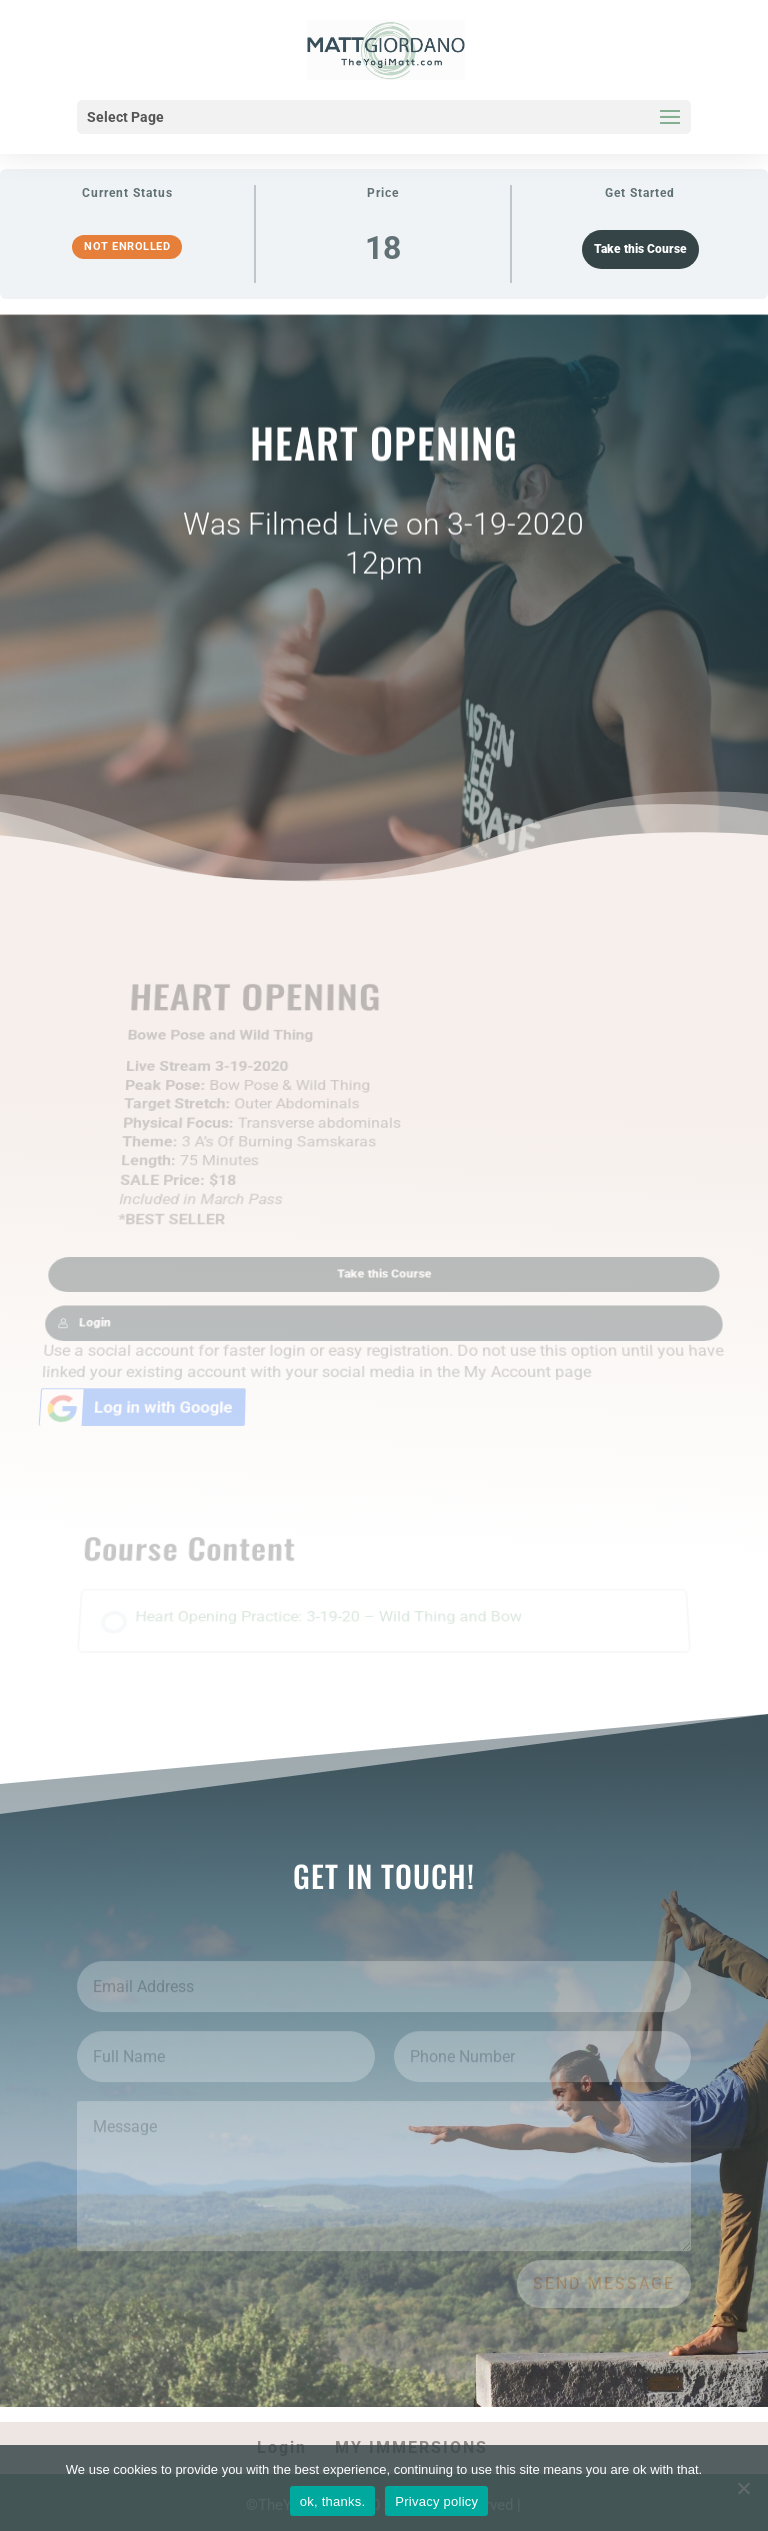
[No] (743, 2488)
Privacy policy (436, 2501)
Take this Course (640, 249)
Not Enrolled (127, 246)
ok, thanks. (333, 2501)
